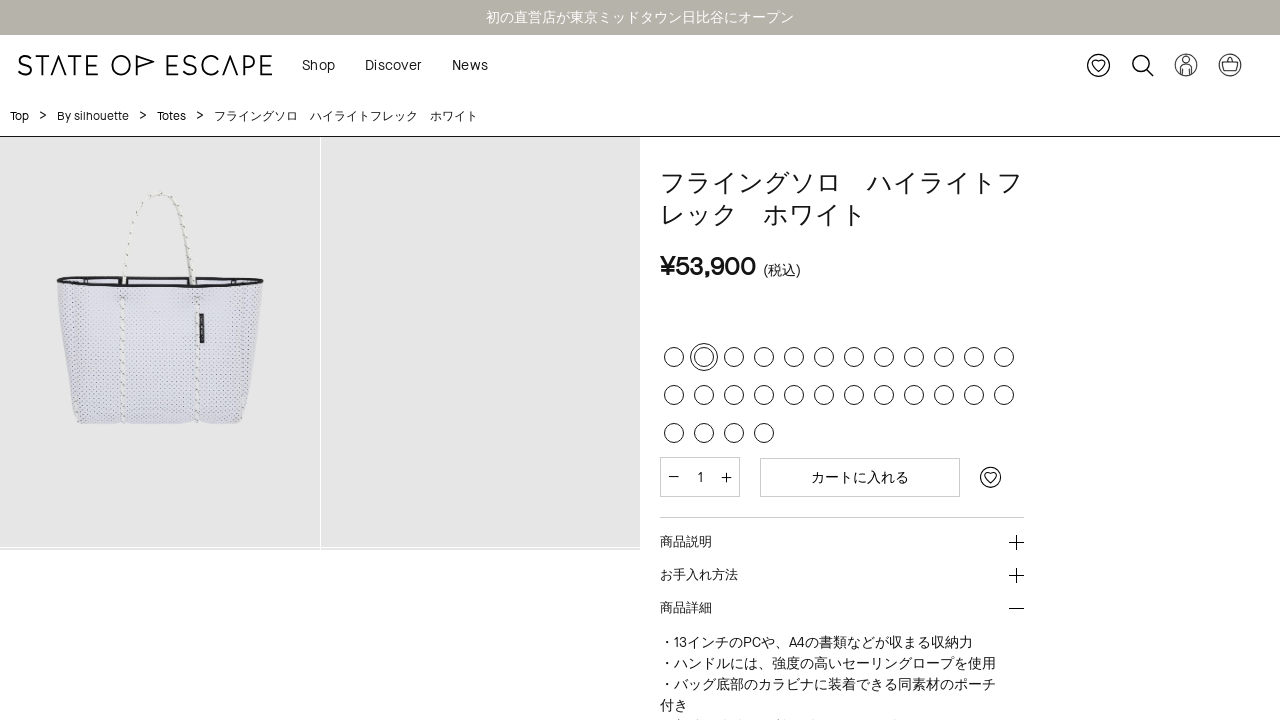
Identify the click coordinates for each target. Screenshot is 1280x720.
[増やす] (726, 477)
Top (19, 116)
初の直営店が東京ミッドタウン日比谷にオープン (640, 17)
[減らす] (673, 477)
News (470, 65)
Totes (171, 116)
